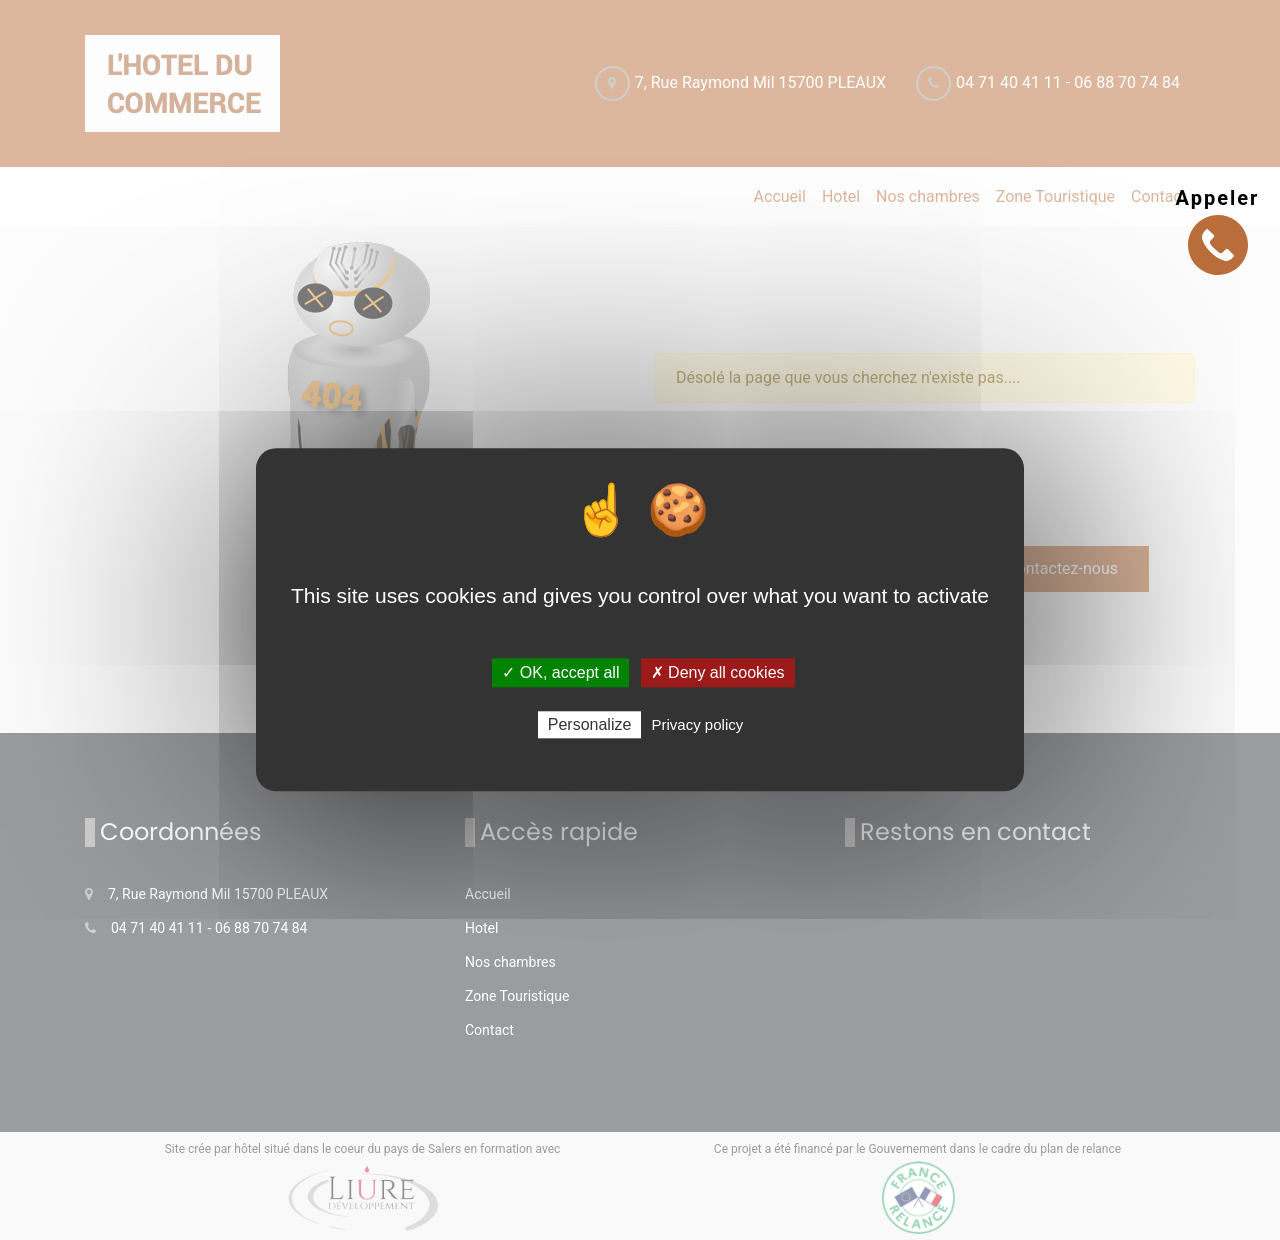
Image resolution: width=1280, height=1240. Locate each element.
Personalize (590, 725)
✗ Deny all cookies (718, 672)
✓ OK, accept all (560, 672)
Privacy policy (698, 725)
